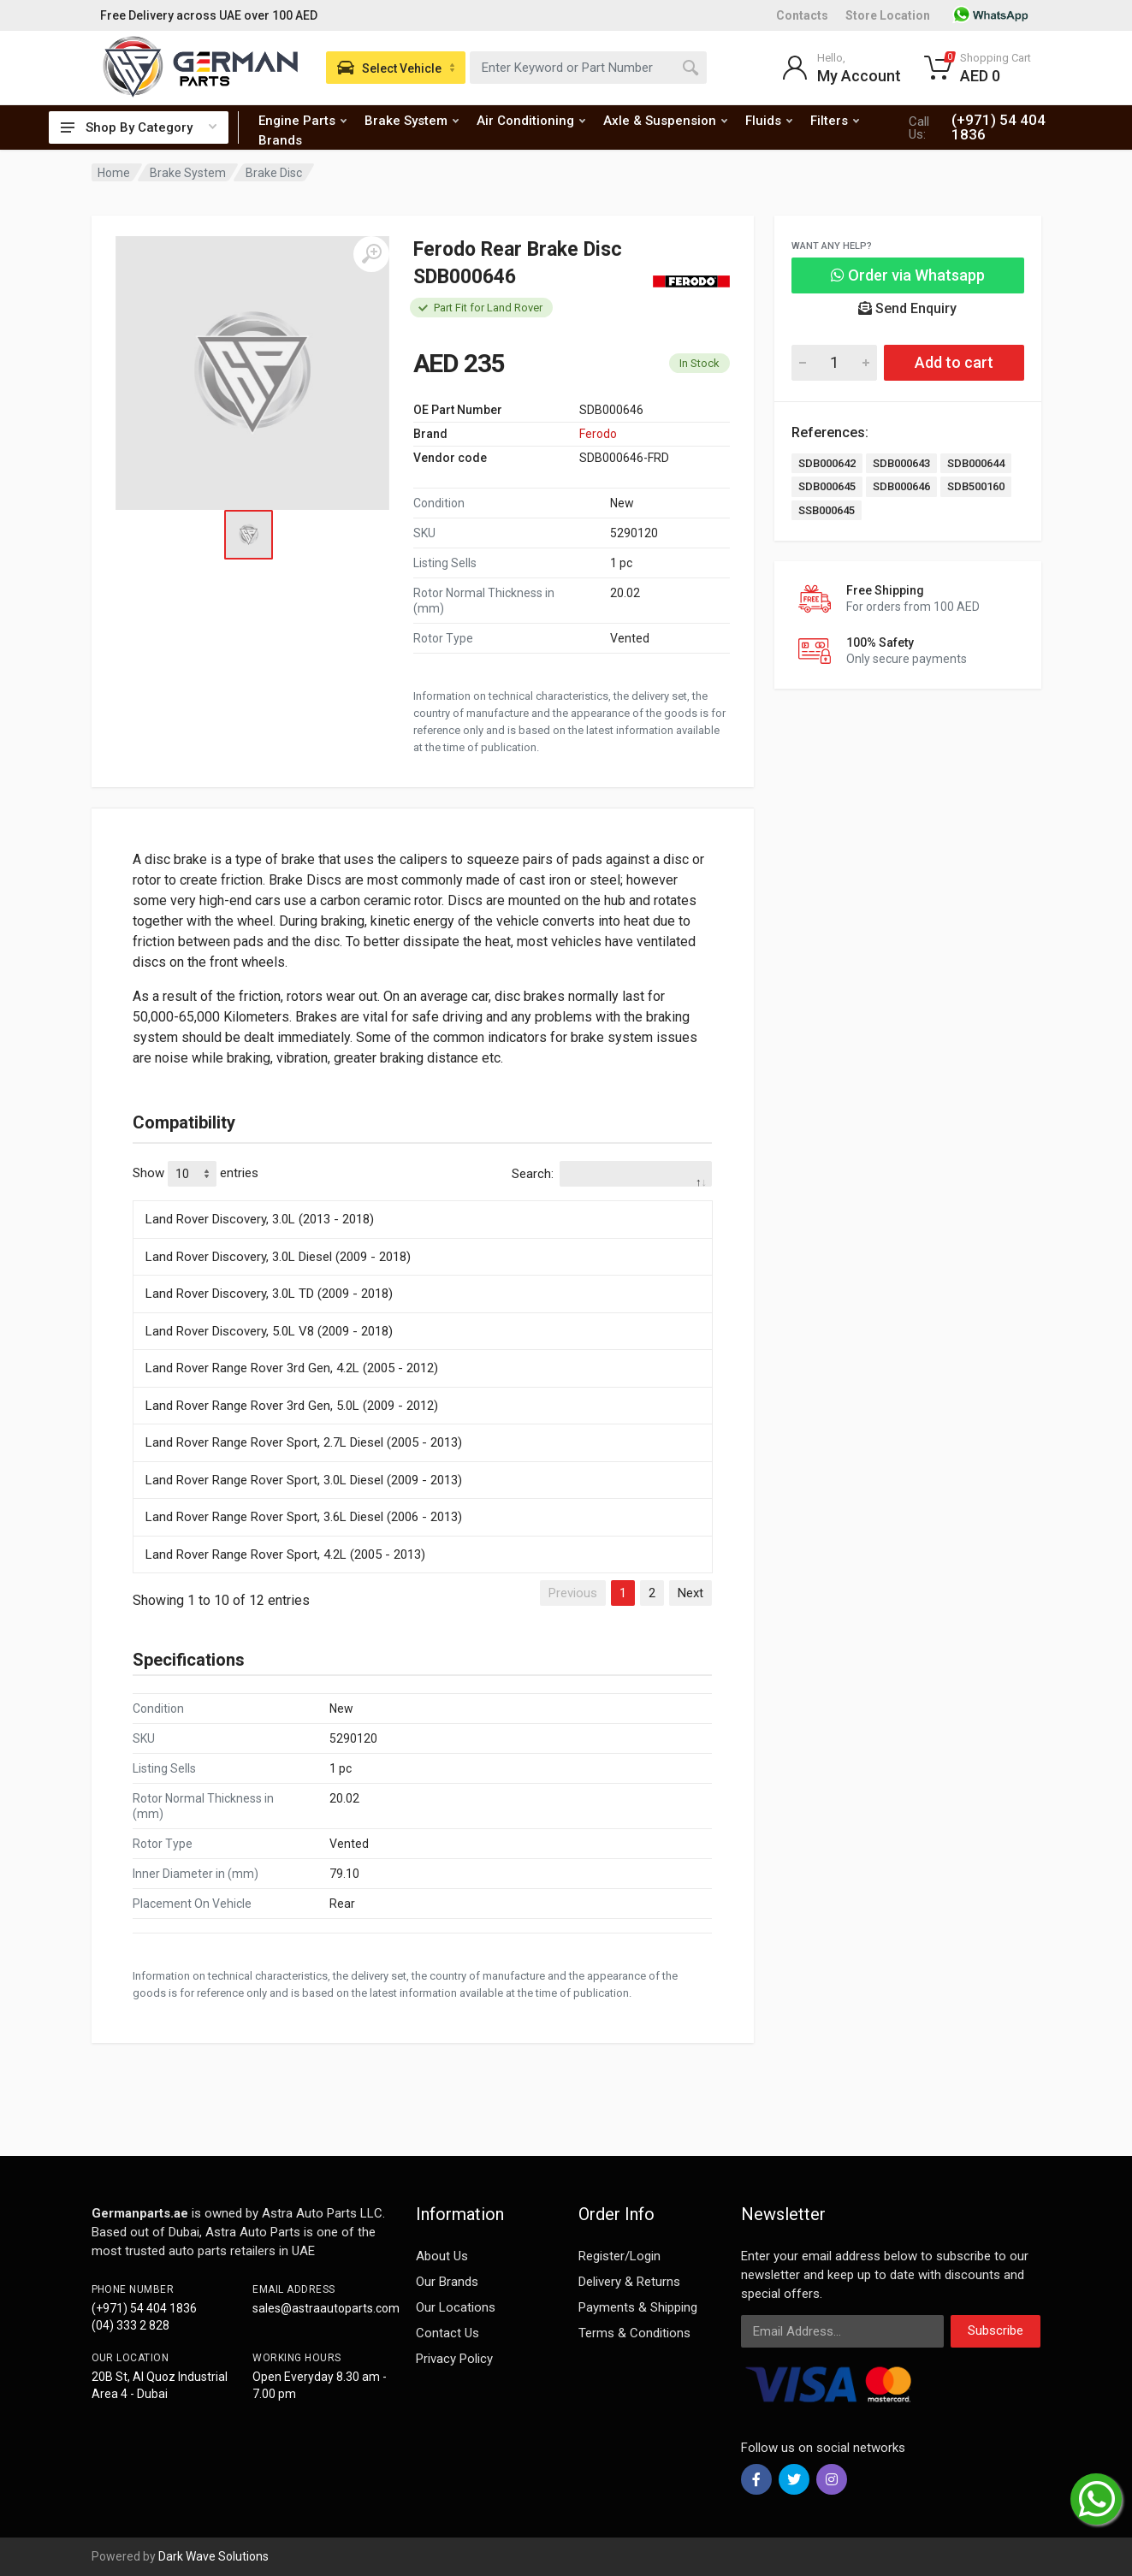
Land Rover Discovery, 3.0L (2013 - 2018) (259, 1219)
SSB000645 (826, 510)
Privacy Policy (454, 2358)
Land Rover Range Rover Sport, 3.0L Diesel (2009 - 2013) (303, 1480)
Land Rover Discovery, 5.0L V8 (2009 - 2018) (269, 1331)
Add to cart (954, 362)
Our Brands (447, 2281)
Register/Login (619, 2256)
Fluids (768, 120)
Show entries (195, 1174)
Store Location (887, 15)
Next (690, 1593)
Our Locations (455, 2307)
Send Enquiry (907, 308)
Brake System (411, 120)
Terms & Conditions (634, 2333)
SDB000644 (976, 463)
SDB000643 (901, 463)
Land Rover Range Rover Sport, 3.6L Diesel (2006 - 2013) (303, 1517)
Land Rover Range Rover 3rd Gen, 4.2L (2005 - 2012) (291, 1368)
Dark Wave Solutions (213, 2556)
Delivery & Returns (629, 2281)
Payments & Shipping (637, 2307)
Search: (612, 1174)
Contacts (802, 15)
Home (114, 173)
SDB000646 (901, 486)
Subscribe (995, 2330)
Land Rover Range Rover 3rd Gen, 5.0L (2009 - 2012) (291, 1405)
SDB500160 (976, 486)
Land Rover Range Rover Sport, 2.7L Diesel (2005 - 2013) (303, 1442)
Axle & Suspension (665, 120)
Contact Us (447, 2333)
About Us (442, 2256)
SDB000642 (827, 463)
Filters (834, 120)
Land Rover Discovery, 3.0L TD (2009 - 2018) (269, 1293)
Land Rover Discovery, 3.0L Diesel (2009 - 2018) (278, 1256)
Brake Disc (274, 173)
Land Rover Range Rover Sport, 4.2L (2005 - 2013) (285, 1554)
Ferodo (598, 434)
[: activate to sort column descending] (423, 1197)
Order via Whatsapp (908, 275)
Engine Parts (302, 120)
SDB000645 (827, 486)
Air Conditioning (531, 120)
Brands (280, 140)
